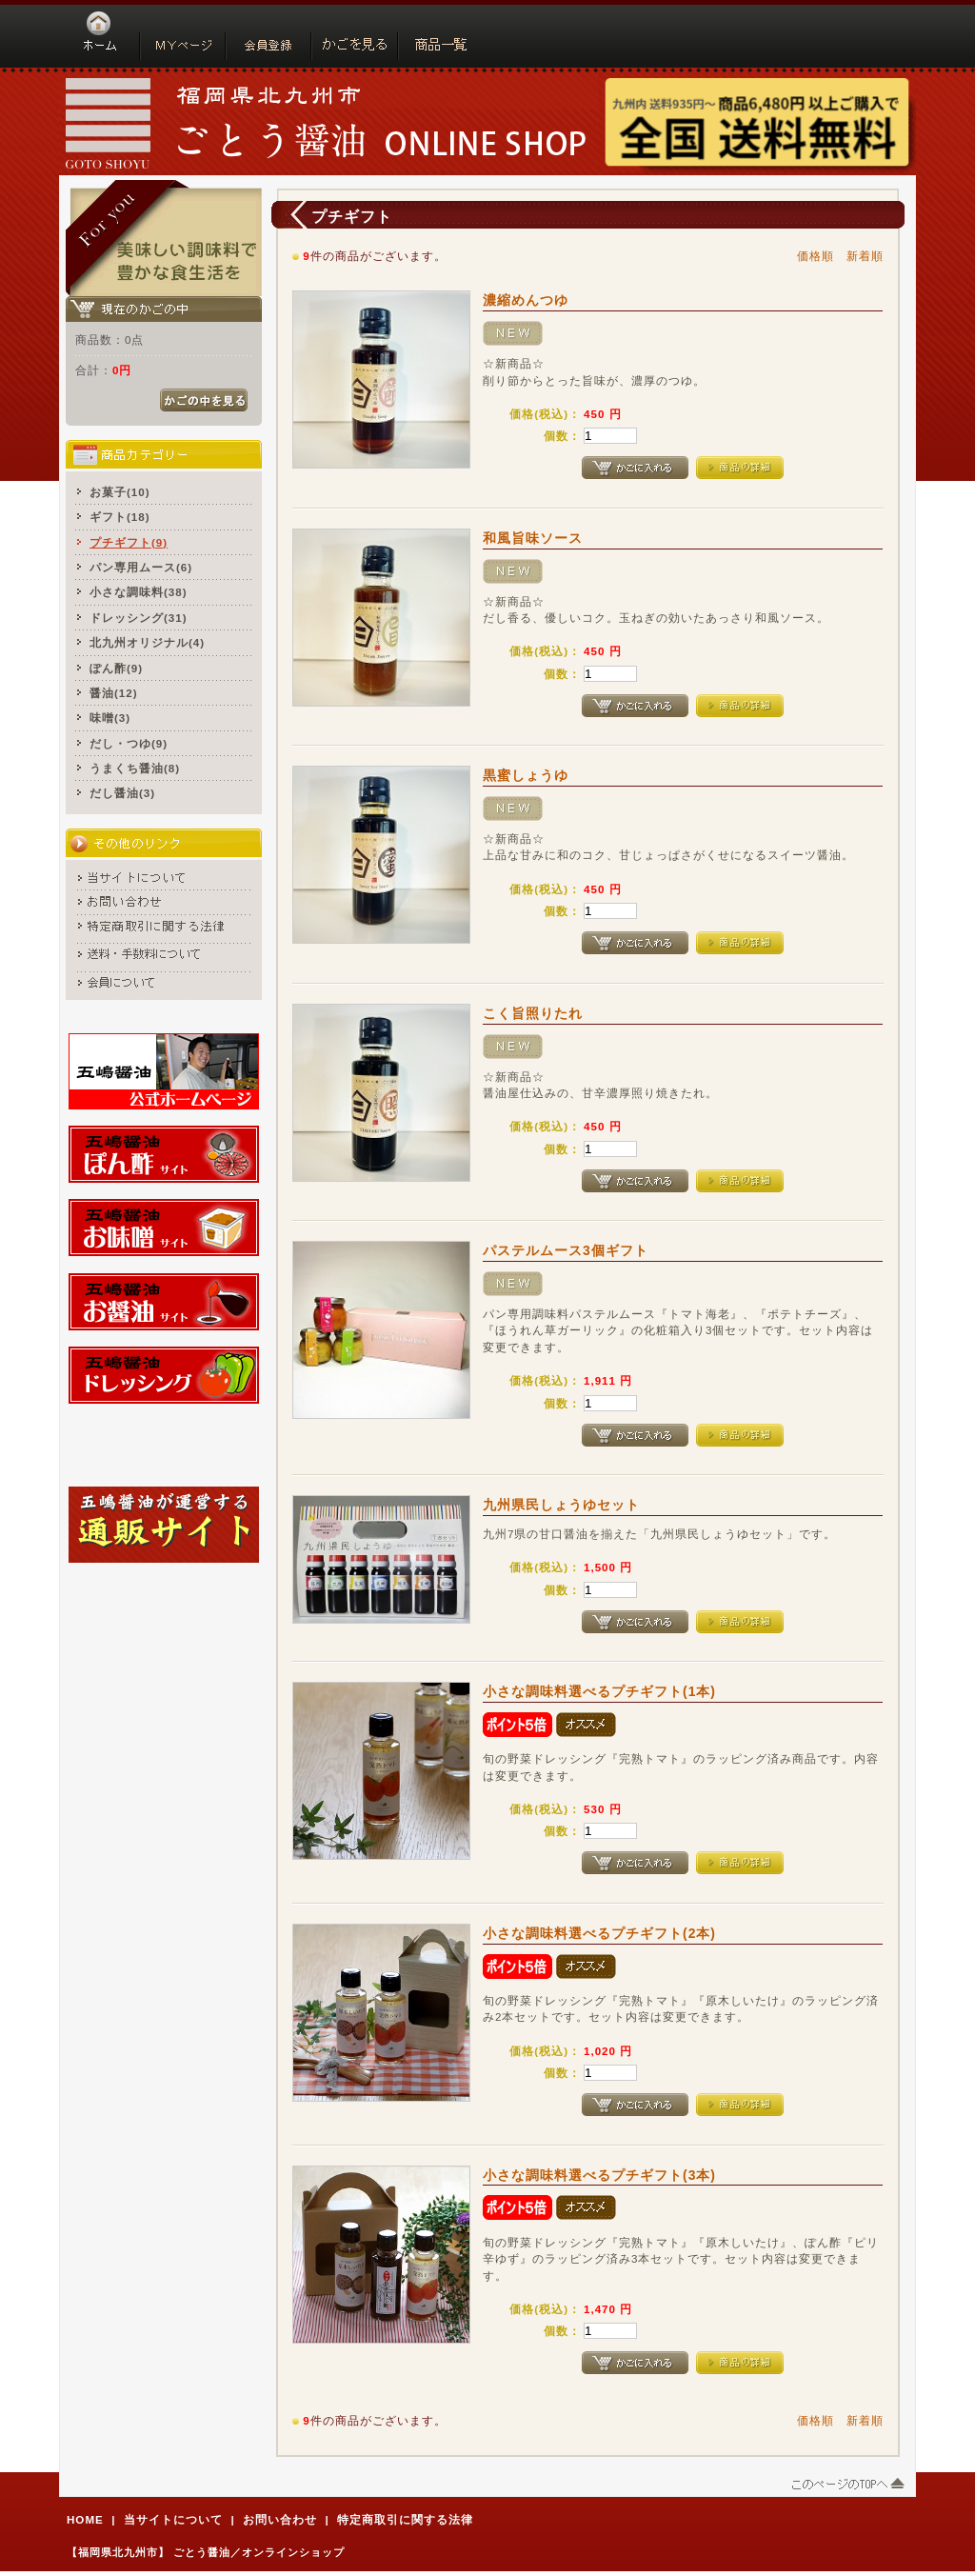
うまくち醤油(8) (135, 768)
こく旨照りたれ (533, 1013)
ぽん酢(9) (116, 668)
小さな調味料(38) (139, 592)
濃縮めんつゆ (525, 300)
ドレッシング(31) (139, 617)
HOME (85, 2519)
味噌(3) (110, 717)
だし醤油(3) (122, 793)
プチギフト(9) (129, 542)
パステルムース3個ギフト (565, 1250)
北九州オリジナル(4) (147, 642)
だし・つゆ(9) (129, 743)
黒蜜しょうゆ (525, 775)
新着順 (865, 256)
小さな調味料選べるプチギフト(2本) (599, 1933)
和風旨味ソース (533, 538)
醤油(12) (114, 693)
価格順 (815, 256)
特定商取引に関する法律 (405, 2519)
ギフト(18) (120, 516)
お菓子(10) (120, 492)
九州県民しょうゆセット (561, 1504)
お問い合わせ (280, 2519)
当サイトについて (173, 2519)
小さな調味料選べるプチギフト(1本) (599, 1691)
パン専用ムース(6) (141, 567)
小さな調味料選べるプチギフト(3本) (599, 2175)
